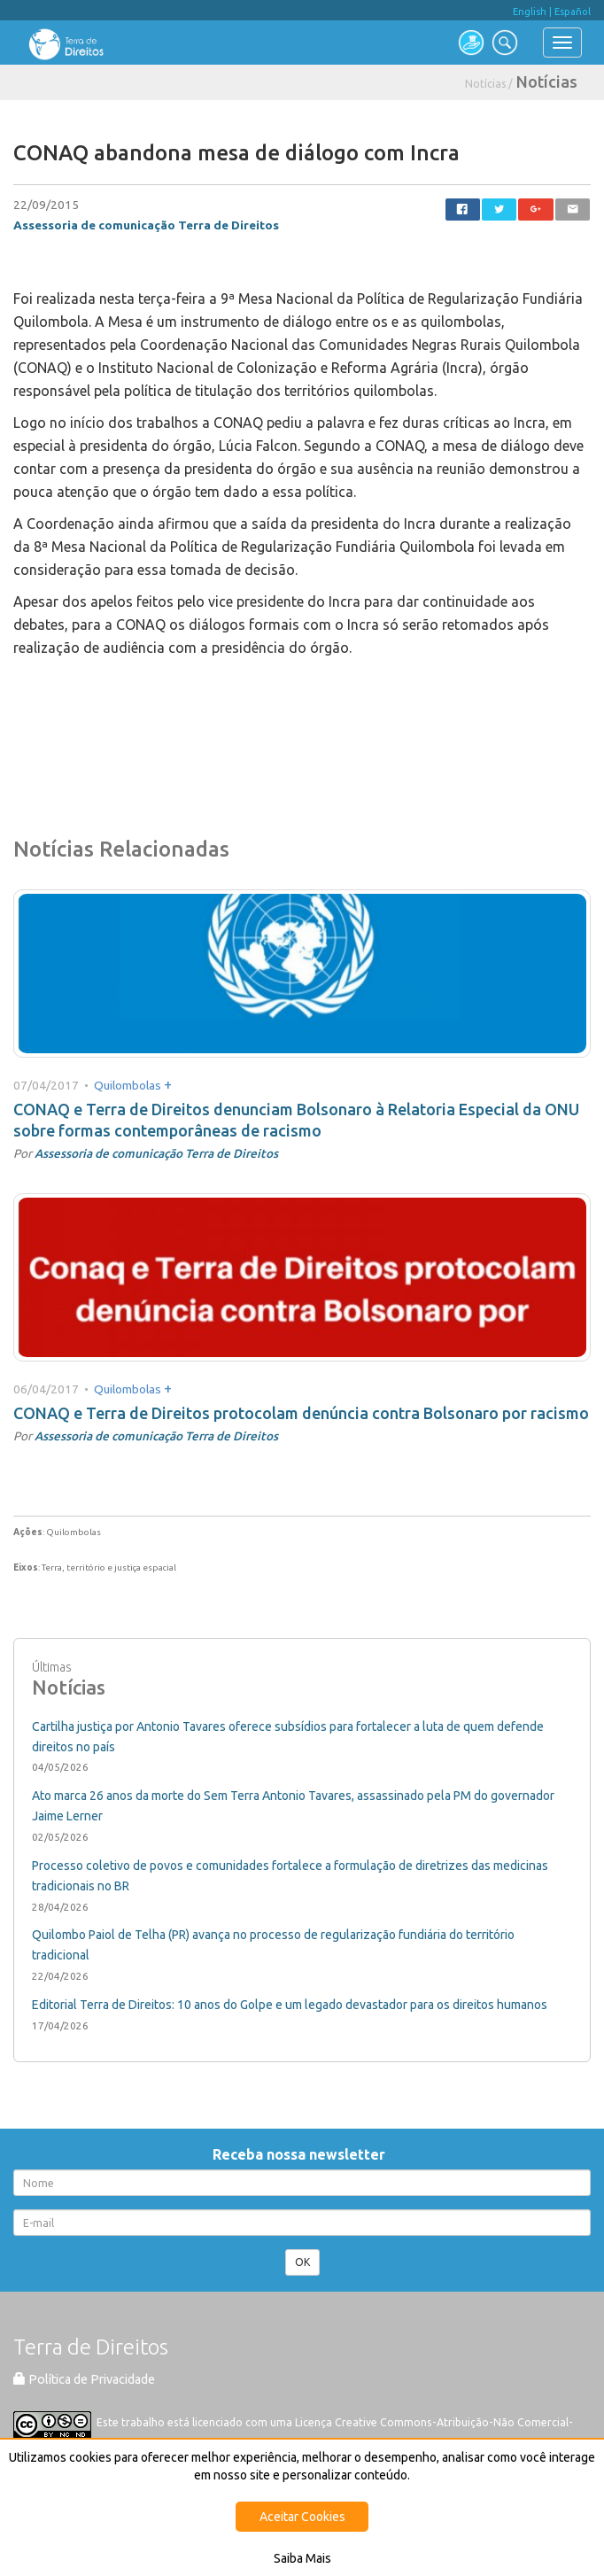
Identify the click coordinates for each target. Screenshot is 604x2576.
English (529, 11)
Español (572, 11)
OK (302, 2262)
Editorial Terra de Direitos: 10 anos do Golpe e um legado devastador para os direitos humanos (289, 2005)
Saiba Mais (302, 2558)
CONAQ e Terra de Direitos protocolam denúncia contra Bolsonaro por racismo (301, 1413)
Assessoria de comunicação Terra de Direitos (146, 225)
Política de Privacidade (84, 2379)
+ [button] (168, 1084)
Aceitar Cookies (302, 2517)
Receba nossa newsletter (302, 2154)
